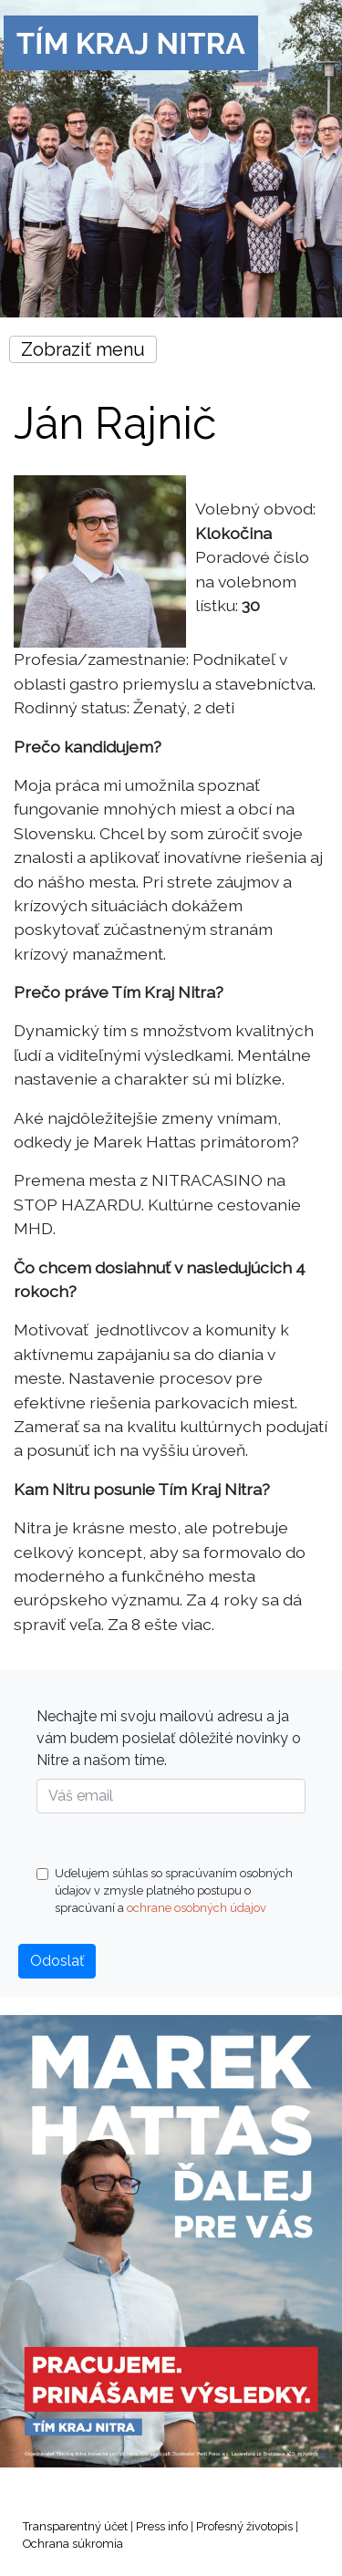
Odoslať (57, 1960)
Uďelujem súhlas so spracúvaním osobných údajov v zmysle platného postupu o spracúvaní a (164, 1890)
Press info (162, 2526)
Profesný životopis (244, 2526)
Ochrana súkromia (73, 2543)
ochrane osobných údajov (196, 1908)
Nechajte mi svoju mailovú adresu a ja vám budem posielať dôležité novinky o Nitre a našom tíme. (168, 1738)
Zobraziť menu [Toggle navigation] (83, 349)
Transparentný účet (75, 2526)
